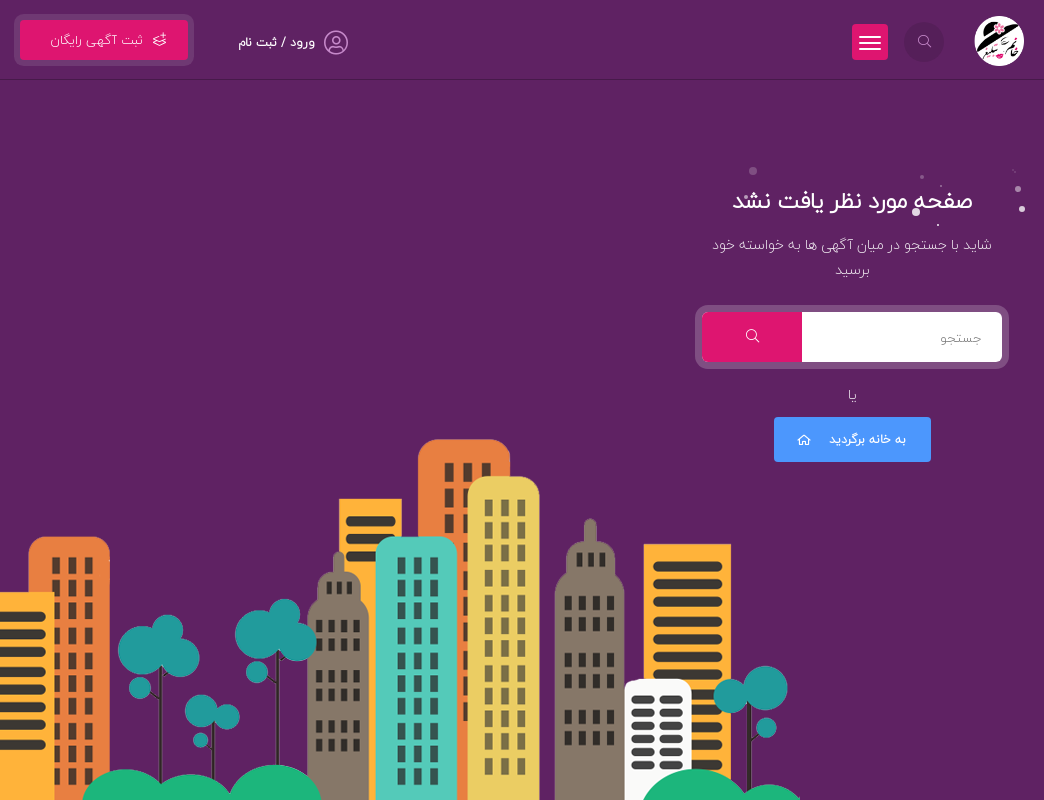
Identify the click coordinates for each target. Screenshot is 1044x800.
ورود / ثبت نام (276, 42)
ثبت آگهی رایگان (104, 40)
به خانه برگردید (850, 439)
